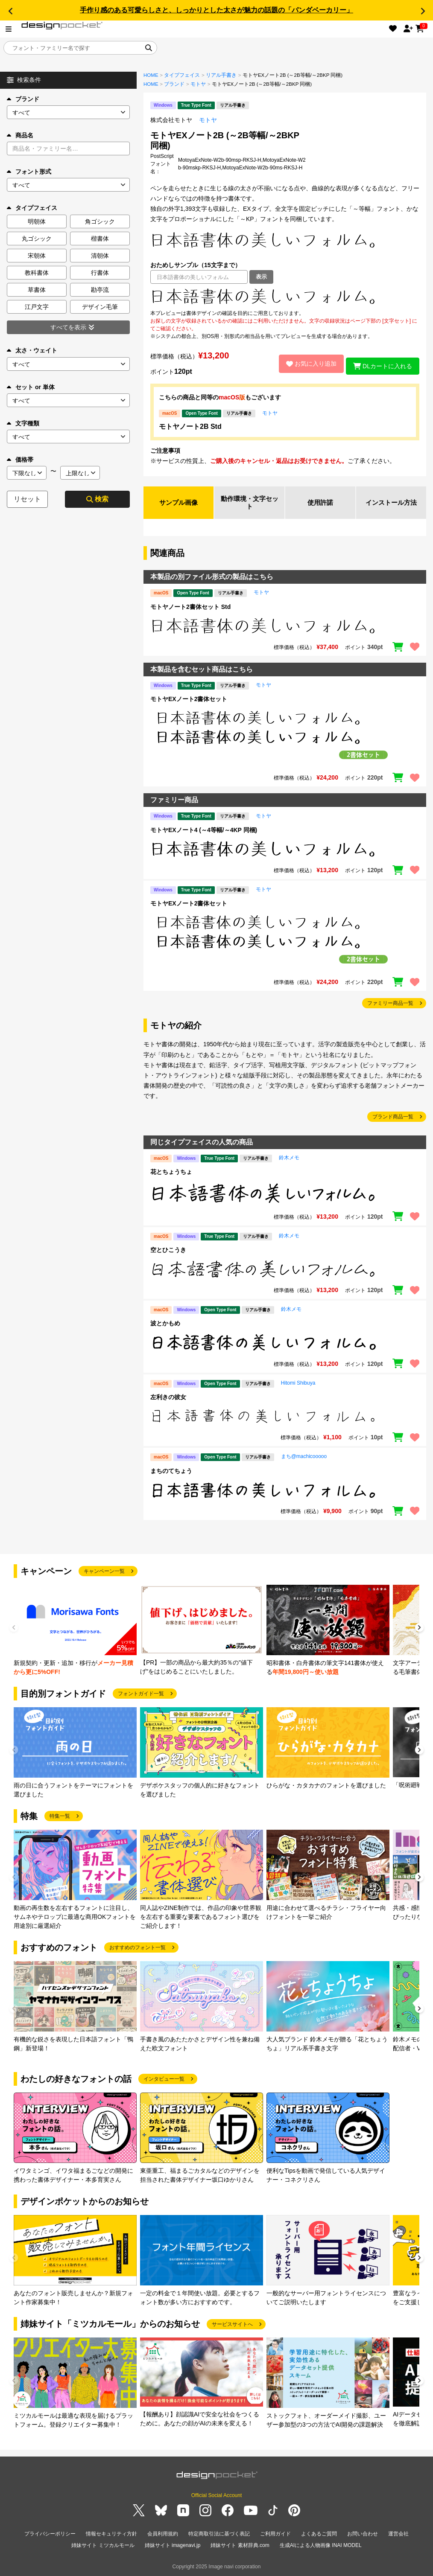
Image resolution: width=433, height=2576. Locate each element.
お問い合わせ (362, 2535)
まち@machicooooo (304, 1458)
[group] (75, 1632)
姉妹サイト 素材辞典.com (240, 2546)
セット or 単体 (31, 387)
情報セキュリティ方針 (111, 2535)
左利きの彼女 (168, 1398)
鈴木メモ (289, 1159)
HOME (150, 75)
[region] (284, 296)
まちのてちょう (171, 1472)
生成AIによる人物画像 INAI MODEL (321, 2546)
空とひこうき (168, 1251)
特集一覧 (60, 1818)
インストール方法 (391, 503)
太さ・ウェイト (32, 350)
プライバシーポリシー (50, 2535)
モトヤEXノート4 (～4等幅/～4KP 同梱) (203, 831)
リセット (27, 499)
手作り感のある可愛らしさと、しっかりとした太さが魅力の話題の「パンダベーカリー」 (216, 10)
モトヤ (198, 84)
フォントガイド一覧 (141, 1695)
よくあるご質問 (319, 2535)
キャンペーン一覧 (104, 1573)
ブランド (23, 99)
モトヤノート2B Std (190, 426)
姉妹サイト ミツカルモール (102, 2546)
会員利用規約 (162, 2535)
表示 (261, 277)
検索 (97, 499)
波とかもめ (165, 1324)
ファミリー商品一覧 (390, 1005)
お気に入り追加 (306, 363)
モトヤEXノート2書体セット (188, 700)
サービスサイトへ (232, 2326)
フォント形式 (29, 171)
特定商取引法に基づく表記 (219, 2535)
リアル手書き (221, 75)
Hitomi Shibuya (298, 1384)
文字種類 (23, 423)
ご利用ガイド (275, 2535)
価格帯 (20, 459)
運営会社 (398, 2535)
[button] (10, 11)
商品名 (20, 135)
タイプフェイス (182, 75)
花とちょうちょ (171, 1173)
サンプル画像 (178, 503)
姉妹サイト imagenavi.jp (173, 2546)
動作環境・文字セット (249, 503)
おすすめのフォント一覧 (137, 1949)
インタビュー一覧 (163, 2081)
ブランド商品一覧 (392, 1118)
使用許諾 (320, 503)
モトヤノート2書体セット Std (190, 608)
